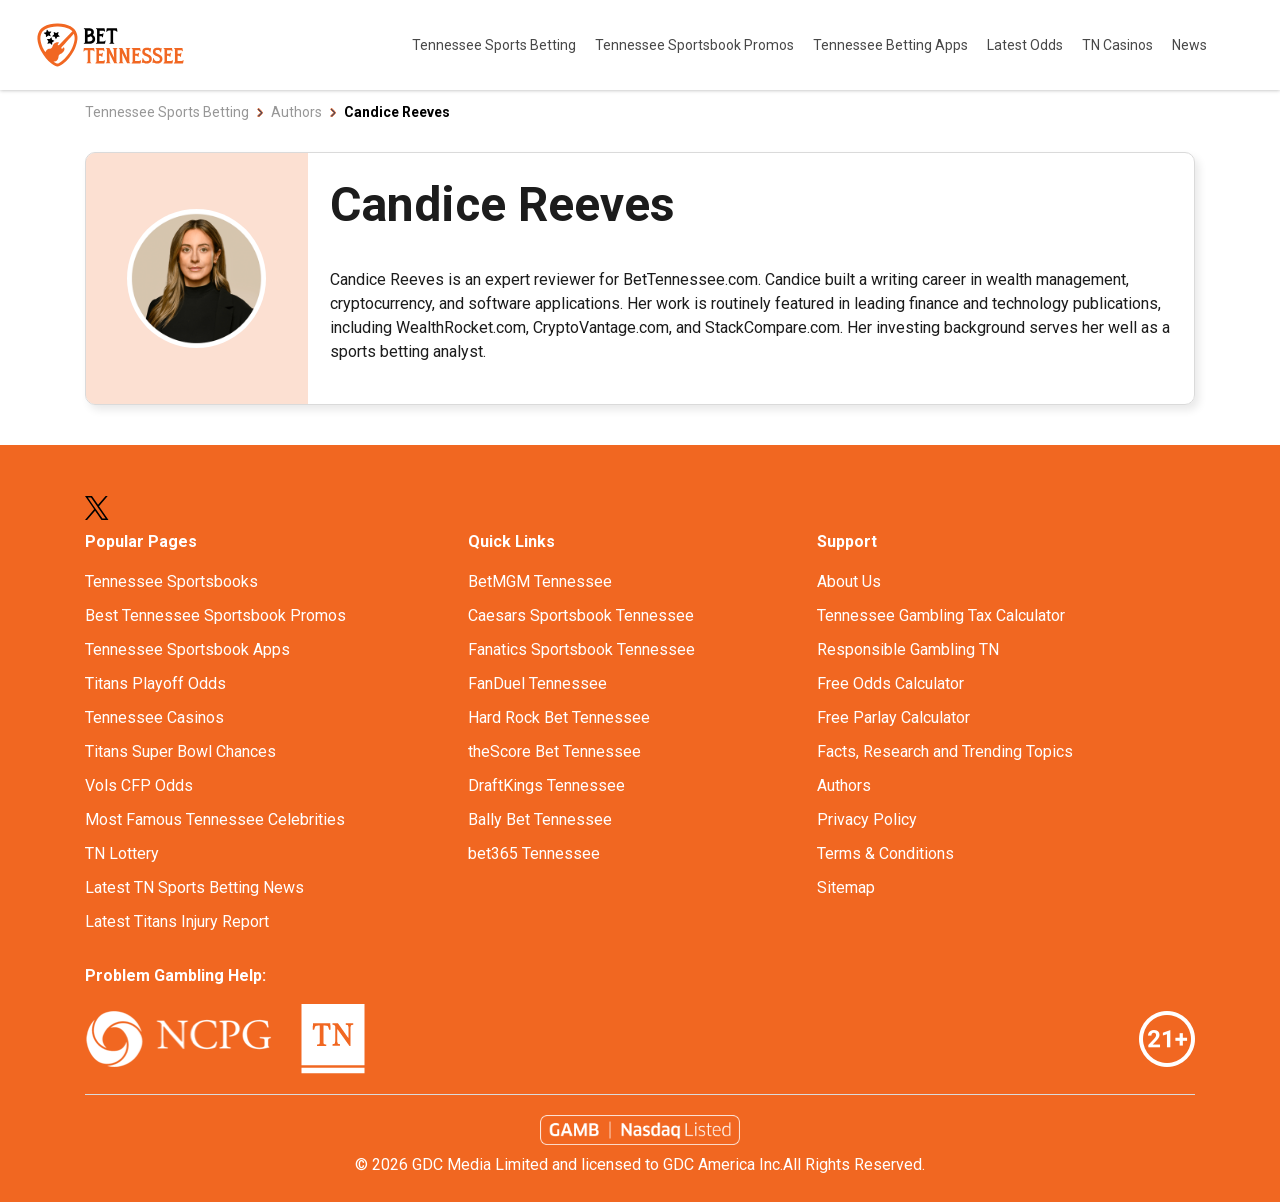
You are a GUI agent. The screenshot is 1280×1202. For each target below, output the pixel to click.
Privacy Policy (867, 819)
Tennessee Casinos (154, 717)
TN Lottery (122, 853)
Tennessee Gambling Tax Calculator (941, 615)
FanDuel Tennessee (537, 683)
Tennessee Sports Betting (495, 45)
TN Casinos (1119, 45)
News (1189, 45)
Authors (844, 785)
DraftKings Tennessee (546, 785)
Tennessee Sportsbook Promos (696, 45)
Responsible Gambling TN (908, 649)
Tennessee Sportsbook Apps (187, 649)
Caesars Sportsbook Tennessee (581, 615)
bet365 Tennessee (534, 853)
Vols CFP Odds (139, 785)
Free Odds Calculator (890, 683)
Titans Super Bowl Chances (180, 751)
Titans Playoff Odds (155, 683)
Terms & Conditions (885, 853)
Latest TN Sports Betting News (194, 887)
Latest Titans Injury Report (177, 921)
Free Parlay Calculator (893, 717)
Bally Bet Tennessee (540, 819)
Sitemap (846, 887)
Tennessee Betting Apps (892, 45)
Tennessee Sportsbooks (171, 581)
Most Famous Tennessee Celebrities (215, 819)
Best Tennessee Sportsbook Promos (215, 615)
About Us (849, 581)
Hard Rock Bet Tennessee (559, 717)
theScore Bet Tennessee (554, 751)
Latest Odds (1026, 45)
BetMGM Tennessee (540, 581)
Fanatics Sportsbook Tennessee (581, 649)
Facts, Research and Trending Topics (945, 751)
